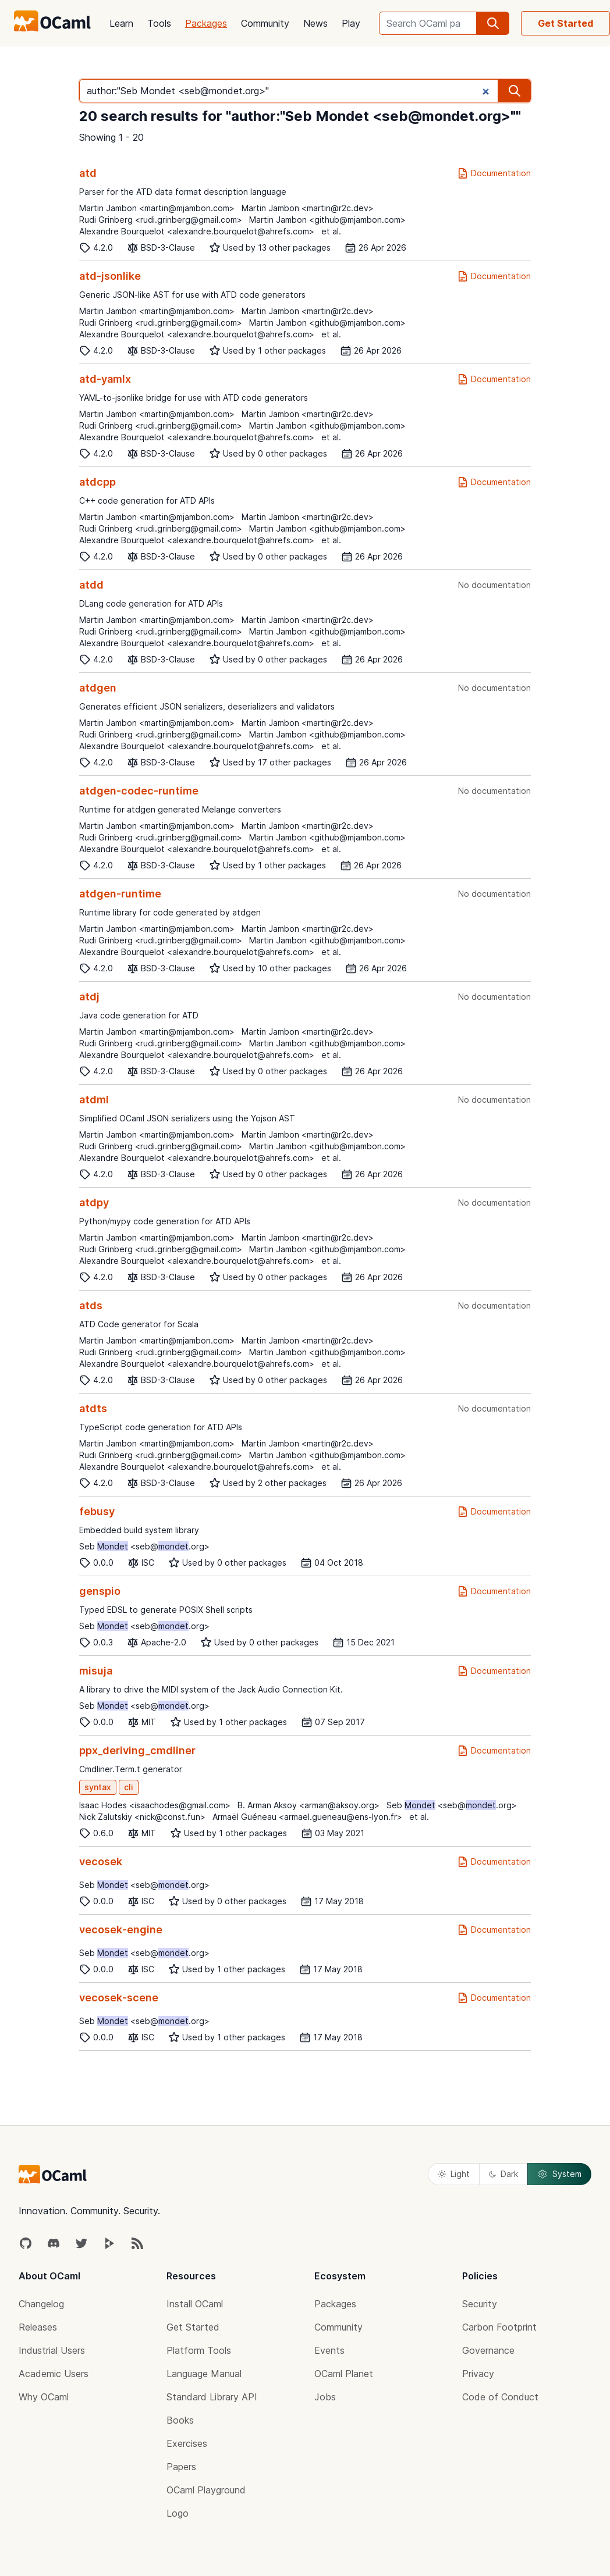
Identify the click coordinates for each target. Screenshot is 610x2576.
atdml (94, 1099)
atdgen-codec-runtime (138, 791)
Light (454, 2174)
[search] (493, 23)
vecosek (100, 1861)
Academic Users (53, 2373)
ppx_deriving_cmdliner (137, 1750)
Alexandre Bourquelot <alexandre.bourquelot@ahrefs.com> (196, 231)
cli (128, 1787)
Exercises (186, 2443)
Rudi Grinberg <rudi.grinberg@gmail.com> (160, 220)
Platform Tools (198, 2350)
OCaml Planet (343, 2373)
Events (329, 2350)
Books (180, 2420)
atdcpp (97, 482)
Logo (177, 2513)
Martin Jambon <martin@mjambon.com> (157, 208)
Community (265, 23)
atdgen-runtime (120, 894)
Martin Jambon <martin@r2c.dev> (308, 208)
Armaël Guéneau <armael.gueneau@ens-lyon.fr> (307, 1817)
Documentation (494, 173)
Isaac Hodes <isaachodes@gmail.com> (154, 1805)
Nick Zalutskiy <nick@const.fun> (142, 1817)
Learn (121, 23)
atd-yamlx (105, 379)
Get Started (565, 23)
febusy (97, 1511)
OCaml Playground (206, 2490)
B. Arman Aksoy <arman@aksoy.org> (308, 1805)
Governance (488, 2350)
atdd (91, 585)
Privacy (478, 2373)
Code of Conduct (500, 2397)
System (559, 2174)
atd (88, 173)
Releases (38, 2327)
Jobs (325, 2397)
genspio (99, 1591)
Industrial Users (52, 2350)
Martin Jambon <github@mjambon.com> (327, 220)
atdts (93, 1408)
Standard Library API (211, 2397)
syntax (97, 1787)
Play (351, 23)
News (315, 23)
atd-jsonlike (110, 276)
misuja (95, 1671)
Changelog (41, 2304)
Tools (159, 23)
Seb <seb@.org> (144, 1546)
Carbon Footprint (499, 2327)
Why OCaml (44, 2397)
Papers (181, 2466)
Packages (206, 23)
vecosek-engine (120, 1929)
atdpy (94, 1202)
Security (479, 2304)
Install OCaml (194, 2304)
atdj (89, 997)
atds (90, 1305)
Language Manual (204, 2373)
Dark (503, 2174)
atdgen (97, 688)
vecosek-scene (118, 1997)
